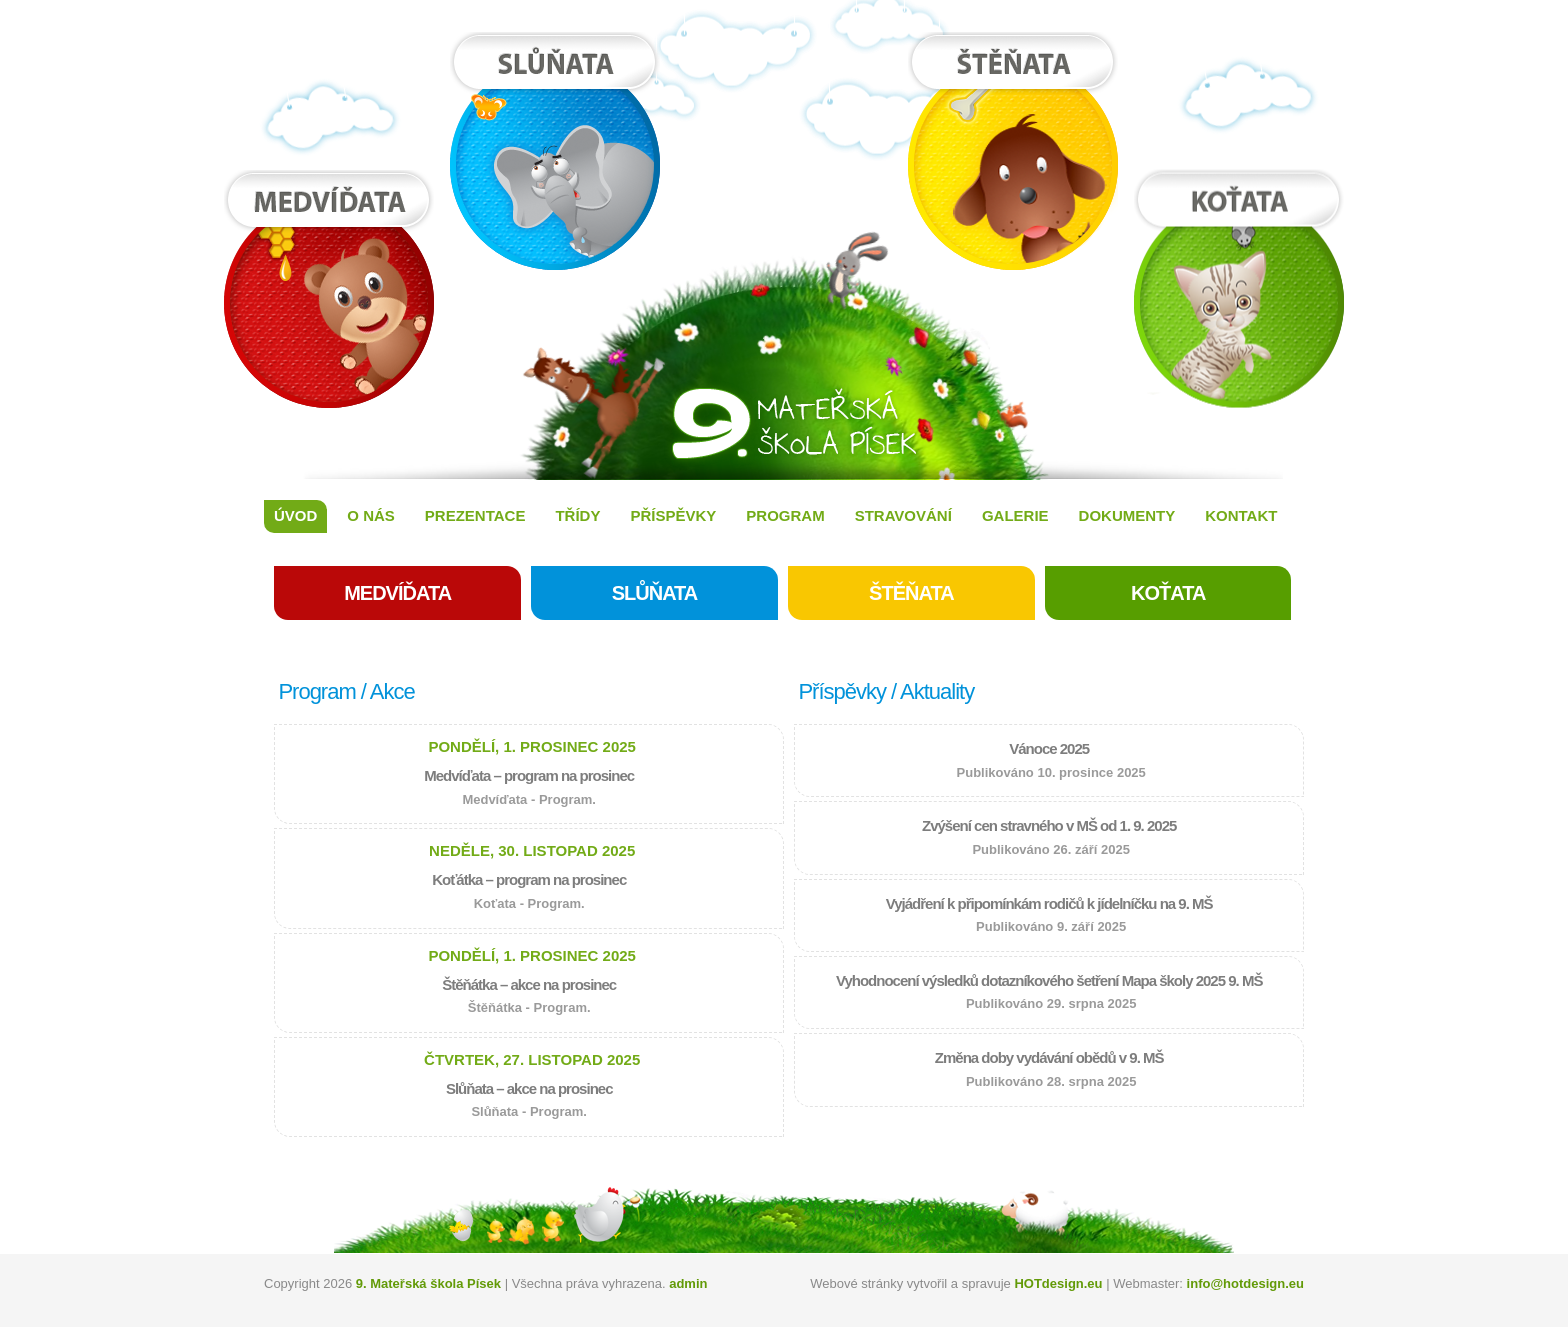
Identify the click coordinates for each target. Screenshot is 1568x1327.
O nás (371, 515)
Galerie (1015, 515)
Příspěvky (673, 515)
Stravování (903, 515)
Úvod (295, 515)
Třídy (577, 515)
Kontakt (1241, 515)
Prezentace (475, 515)
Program (785, 515)
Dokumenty (1127, 515)
